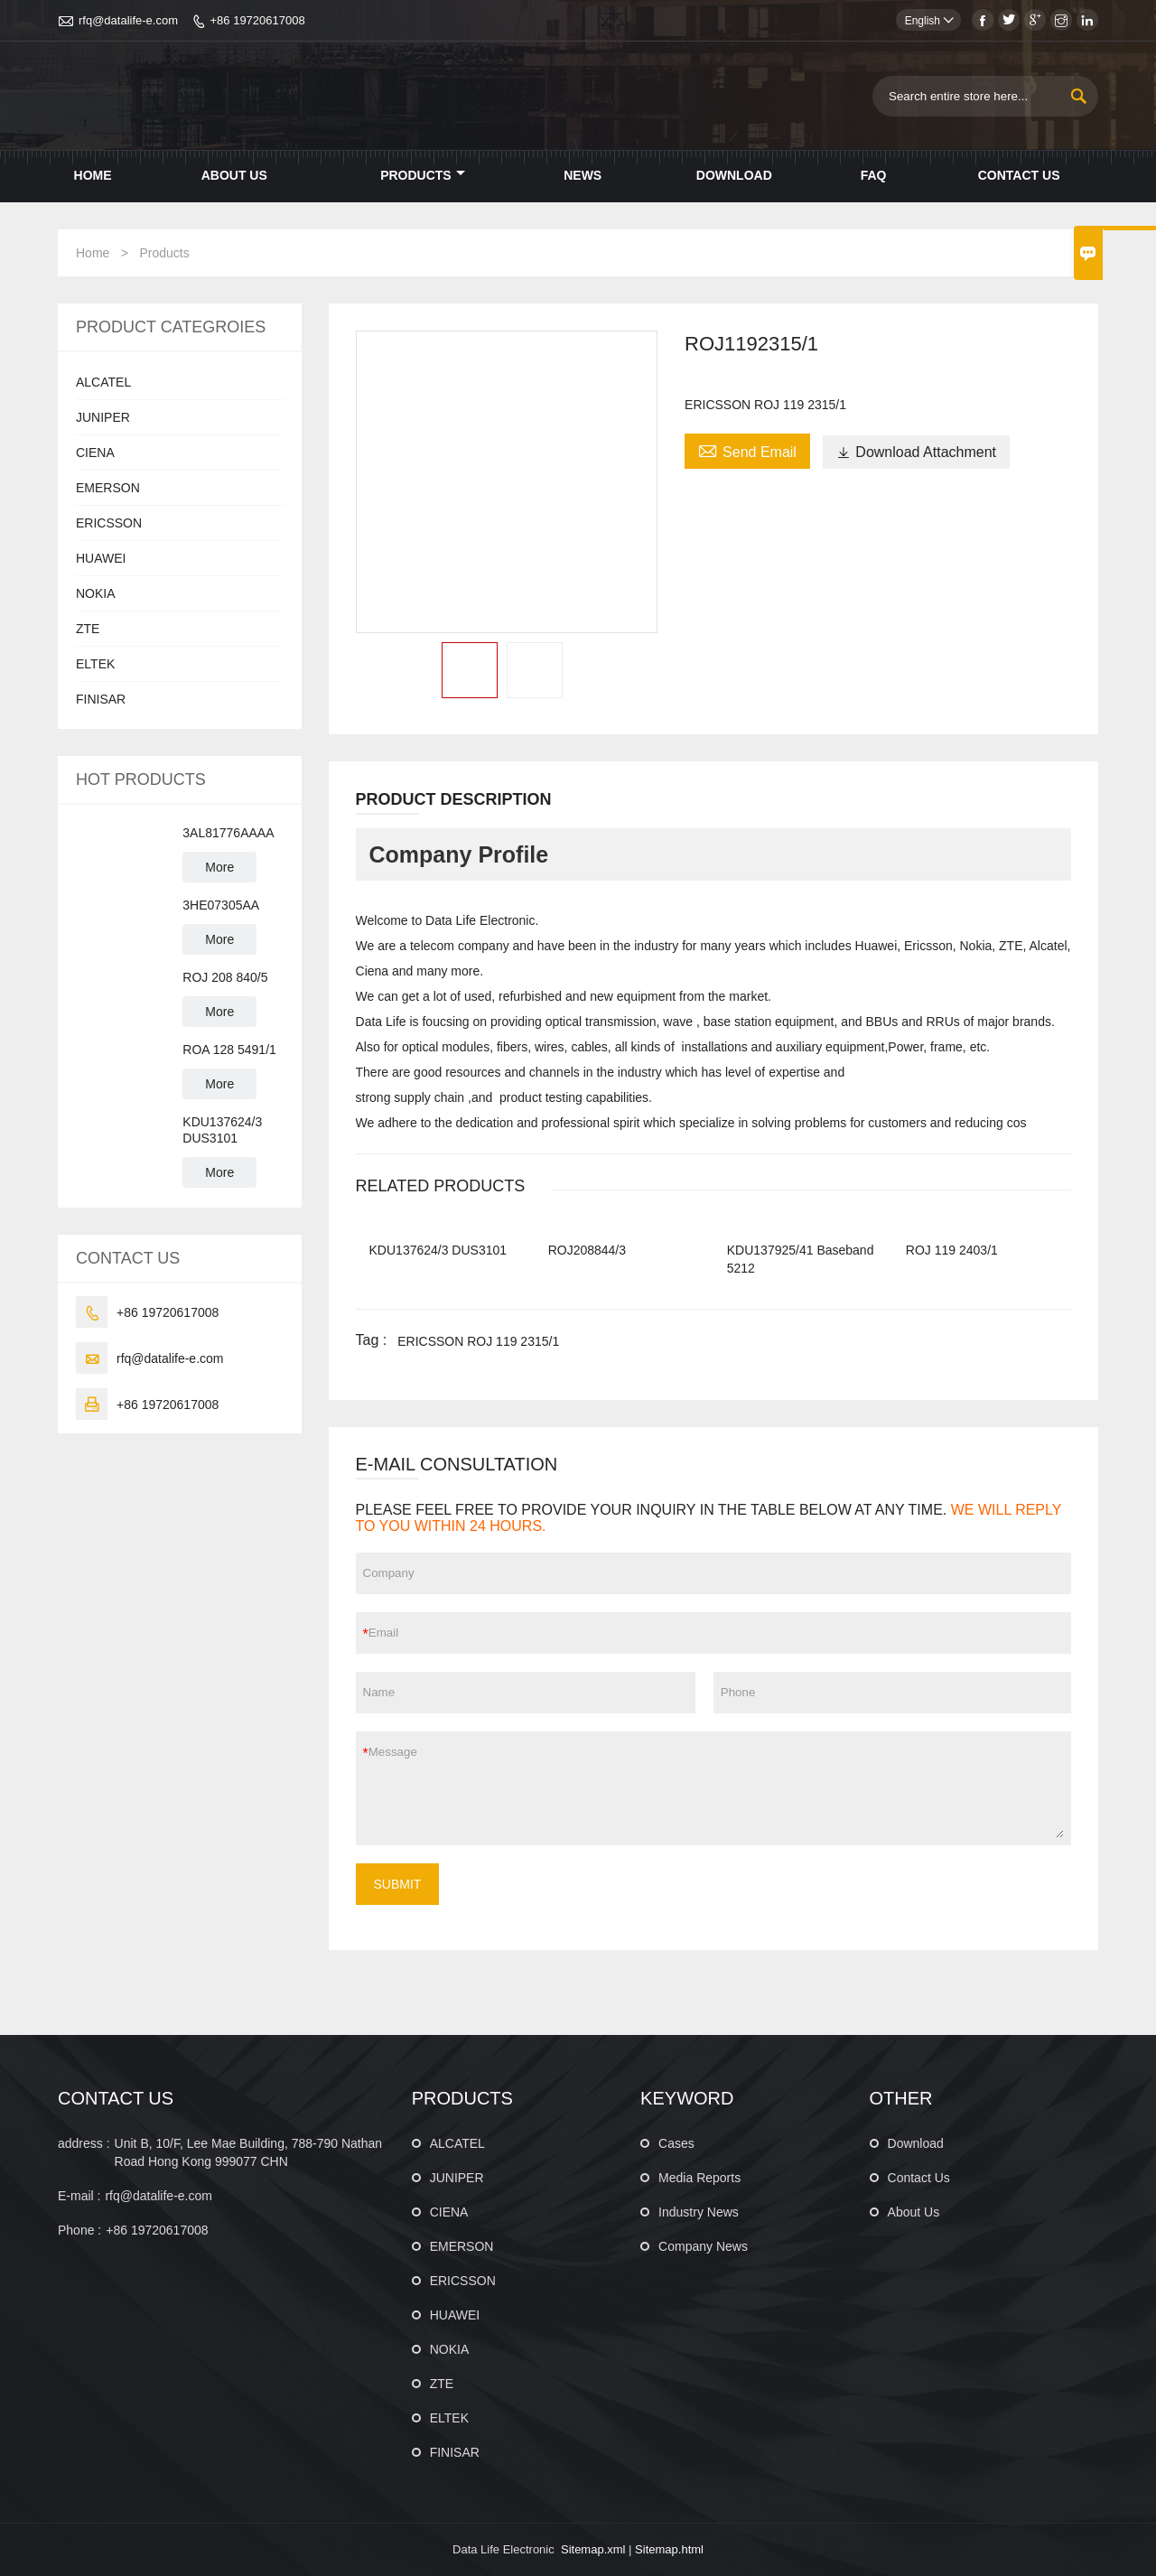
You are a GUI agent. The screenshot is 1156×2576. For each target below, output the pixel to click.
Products (422, 175)
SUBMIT (398, 1884)
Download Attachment (916, 452)
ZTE (87, 628)
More (219, 867)
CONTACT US (115, 2098)
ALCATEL (103, 382)
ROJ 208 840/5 (224, 977)
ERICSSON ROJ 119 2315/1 (478, 1341)
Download (734, 175)
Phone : (79, 2230)
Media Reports (699, 2177)
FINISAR (101, 699)
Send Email (747, 450)
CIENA (95, 452)
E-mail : (79, 2196)
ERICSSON (109, 523)
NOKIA (96, 593)
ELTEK (95, 664)
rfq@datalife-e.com (128, 20)
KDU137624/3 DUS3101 (222, 1130)
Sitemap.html (669, 2549)
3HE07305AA (220, 905)
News (582, 175)
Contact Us (1019, 175)
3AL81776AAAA (228, 833)
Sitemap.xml (593, 2549)
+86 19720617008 (257, 20)
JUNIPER (103, 417)
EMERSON (108, 488)
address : (84, 2143)
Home (93, 175)
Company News (703, 2246)
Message (716, 1788)
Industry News (698, 2212)
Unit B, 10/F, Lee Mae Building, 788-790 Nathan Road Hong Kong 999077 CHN (249, 2152)
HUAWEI (101, 558)
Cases (676, 2143)
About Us (234, 175)
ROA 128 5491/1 (229, 1049)
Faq (874, 175)
